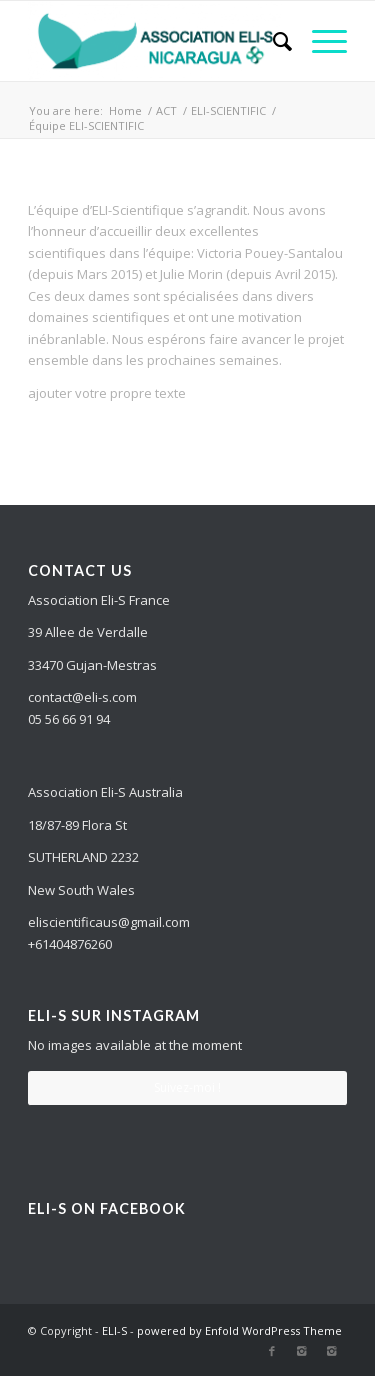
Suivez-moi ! (187, 1087)
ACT (166, 110)
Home (125, 110)
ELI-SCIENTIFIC (228, 110)
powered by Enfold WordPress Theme (239, 1330)
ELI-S (114, 1330)
